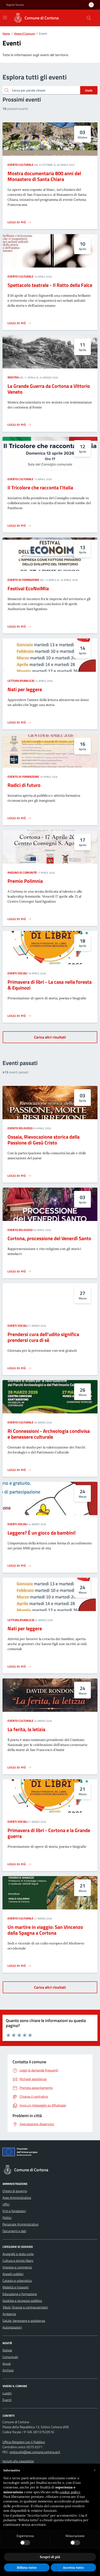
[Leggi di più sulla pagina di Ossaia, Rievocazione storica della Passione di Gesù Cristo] (19, 1176)
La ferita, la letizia (26, 1729)
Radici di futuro (24, 785)
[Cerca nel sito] (89, 18)
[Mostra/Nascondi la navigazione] (5, 17)
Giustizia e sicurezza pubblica (22, 2300)
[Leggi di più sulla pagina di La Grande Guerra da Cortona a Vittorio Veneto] (19, 425)
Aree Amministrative (17, 2197)
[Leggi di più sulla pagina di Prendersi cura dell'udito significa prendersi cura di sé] (19, 1368)
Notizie (7, 2350)
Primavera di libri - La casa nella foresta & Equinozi (50, 985)
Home (6, 33)
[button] (94, 2470)
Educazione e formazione (20, 2293)
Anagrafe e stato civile (18, 2253)
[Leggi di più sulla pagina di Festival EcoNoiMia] (19, 626)
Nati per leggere (25, 689)
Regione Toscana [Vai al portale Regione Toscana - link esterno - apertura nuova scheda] (15, 5)
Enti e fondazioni (14, 2210)
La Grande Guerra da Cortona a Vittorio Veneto (49, 389)
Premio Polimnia (25, 881)
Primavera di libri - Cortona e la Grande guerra (49, 1833)
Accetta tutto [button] (73, 2567)
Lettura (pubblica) (21, 680)
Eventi (7, 2399)
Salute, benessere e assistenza (24, 2320)
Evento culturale (20, 164)
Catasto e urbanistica (17, 2280)
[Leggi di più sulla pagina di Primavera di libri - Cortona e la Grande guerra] (19, 1864)
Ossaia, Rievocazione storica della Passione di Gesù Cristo (44, 1139)
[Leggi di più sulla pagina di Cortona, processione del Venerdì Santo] (19, 1271)
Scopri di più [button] (50, 2557)
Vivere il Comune (24, 33)
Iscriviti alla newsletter (18, 2461)
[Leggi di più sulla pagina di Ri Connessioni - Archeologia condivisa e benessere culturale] (19, 1470)
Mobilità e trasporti (16, 2287)
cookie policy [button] (69, 2492)
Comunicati (10, 2356)
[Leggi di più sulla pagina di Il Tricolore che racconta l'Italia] (19, 526)
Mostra (13, 377)
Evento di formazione (23, 580)
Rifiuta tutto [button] (27, 2567)
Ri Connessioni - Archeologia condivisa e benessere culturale (49, 1434)
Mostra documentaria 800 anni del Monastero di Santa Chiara (44, 176)
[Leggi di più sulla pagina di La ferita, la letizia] (19, 1767)
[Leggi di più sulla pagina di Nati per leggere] (19, 722)
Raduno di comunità (22, 872)
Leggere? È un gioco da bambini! (42, 1533)
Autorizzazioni (12, 2327)
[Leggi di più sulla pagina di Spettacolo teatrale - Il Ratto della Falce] (19, 323)
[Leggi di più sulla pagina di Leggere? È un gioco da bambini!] (19, 1565)
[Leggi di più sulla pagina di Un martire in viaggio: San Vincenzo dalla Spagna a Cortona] (19, 1966)
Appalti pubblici (13, 2273)
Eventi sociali (18, 973)
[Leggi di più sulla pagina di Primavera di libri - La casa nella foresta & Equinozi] (19, 1016)
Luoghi (7, 2393)
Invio (88, 90)
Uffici (6, 2204)
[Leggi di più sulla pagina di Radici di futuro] (19, 818)
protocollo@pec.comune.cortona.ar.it (35, 2451)
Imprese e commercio (17, 2267)
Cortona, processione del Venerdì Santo (49, 1238)
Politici (7, 2217)
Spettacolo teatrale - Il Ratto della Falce (50, 285)
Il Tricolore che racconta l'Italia (40, 487)
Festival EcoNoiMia (28, 588)
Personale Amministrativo (20, 2224)
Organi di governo (15, 2190)
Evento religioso (20, 1128)
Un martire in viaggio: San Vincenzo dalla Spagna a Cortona (45, 1930)
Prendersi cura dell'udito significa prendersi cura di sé (43, 1337)
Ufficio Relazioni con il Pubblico (24, 2441)
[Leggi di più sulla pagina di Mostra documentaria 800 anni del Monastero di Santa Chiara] (19, 222)
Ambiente (9, 2313)
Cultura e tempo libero (18, 2260)
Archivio (8, 2370)
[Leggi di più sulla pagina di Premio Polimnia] (19, 919)
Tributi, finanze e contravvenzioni (25, 2307)
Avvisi (7, 2363)
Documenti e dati (14, 2230)
